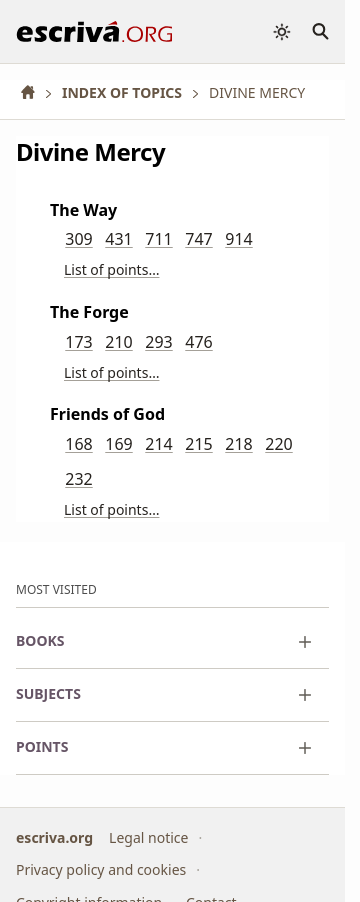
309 (78, 239)
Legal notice (148, 836)
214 (158, 444)
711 (158, 239)
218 (238, 444)
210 (118, 342)
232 (78, 479)
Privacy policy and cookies (101, 869)
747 (198, 239)
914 (238, 239)
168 (78, 444)
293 (158, 342)
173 (78, 342)
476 (198, 342)
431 (118, 239)
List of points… (111, 269)
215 (198, 444)
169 (118, 444)
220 (278, 444)
